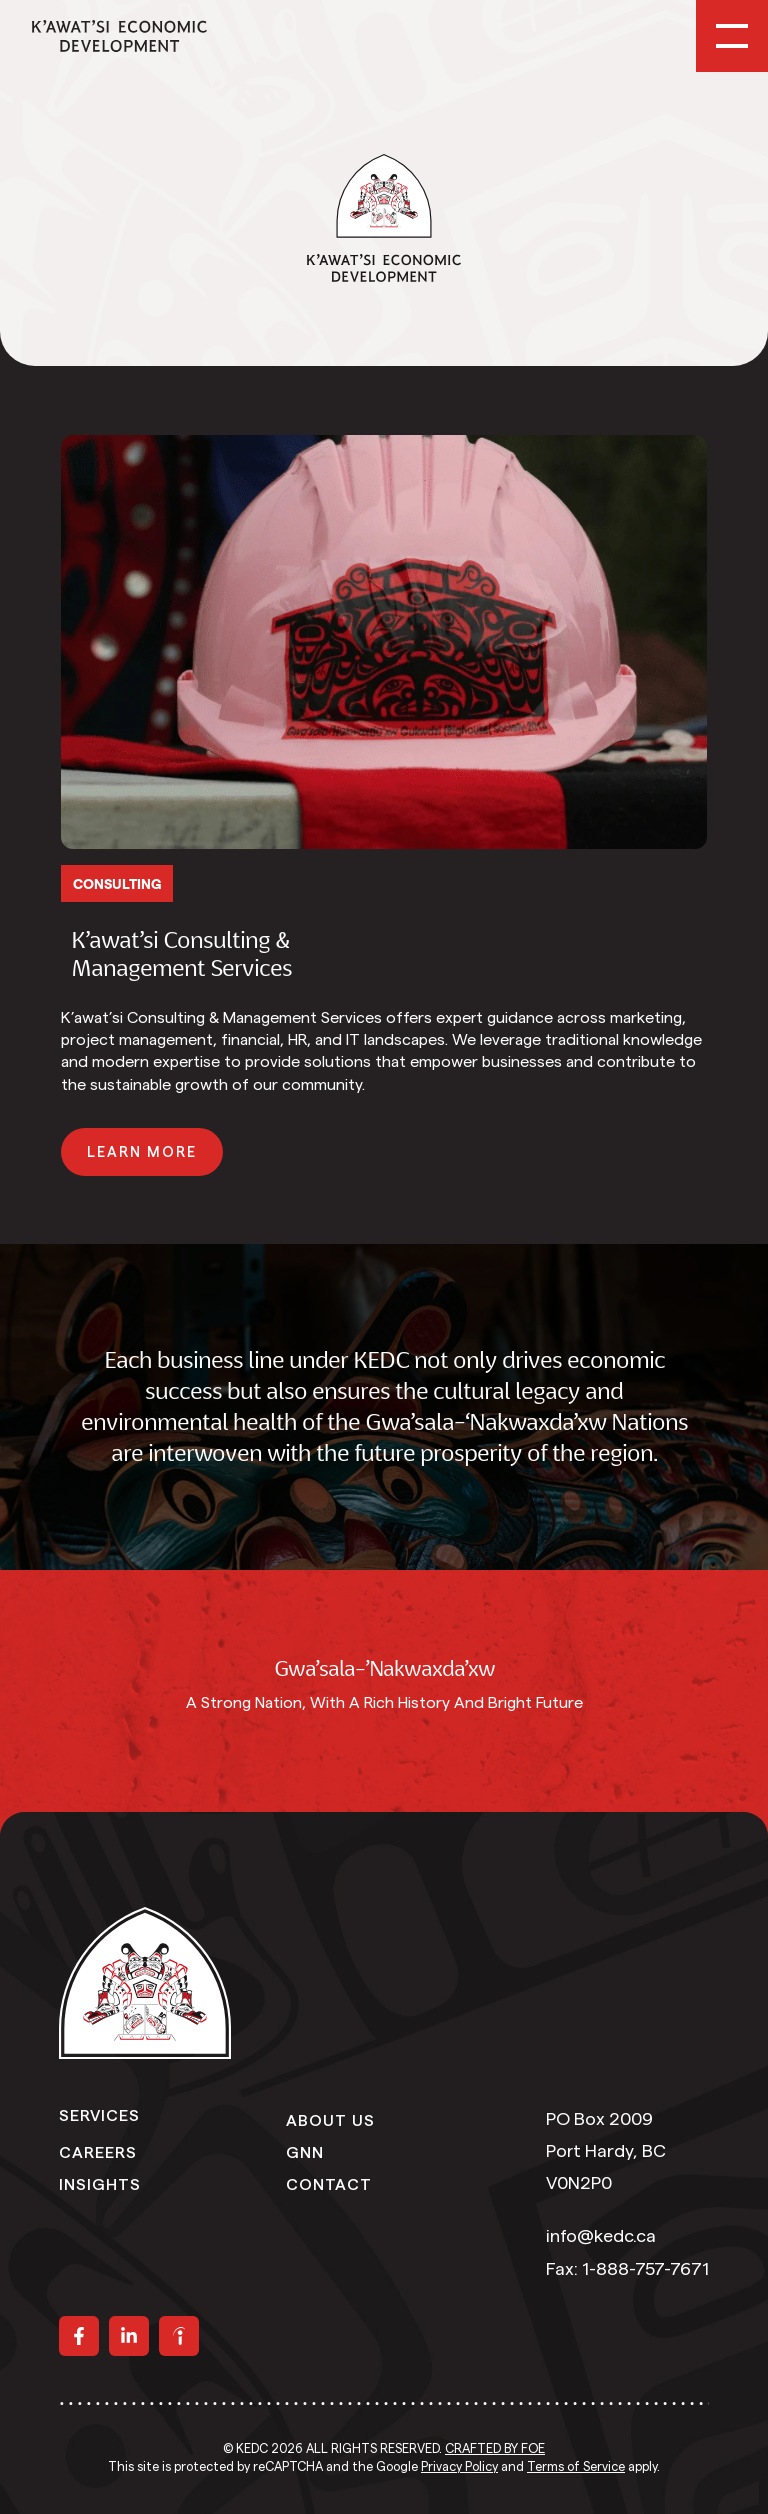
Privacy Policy (459, 2467)
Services (99, 2114)
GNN (305, 2151)
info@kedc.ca (601, 2236)
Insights (100, 2183)
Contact (329, 2183)
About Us (330, 2119)
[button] (142, 1152)
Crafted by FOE (495, 2449)
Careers (98, 2151)
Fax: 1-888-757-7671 (627, 2269)
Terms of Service (576, 2467)
